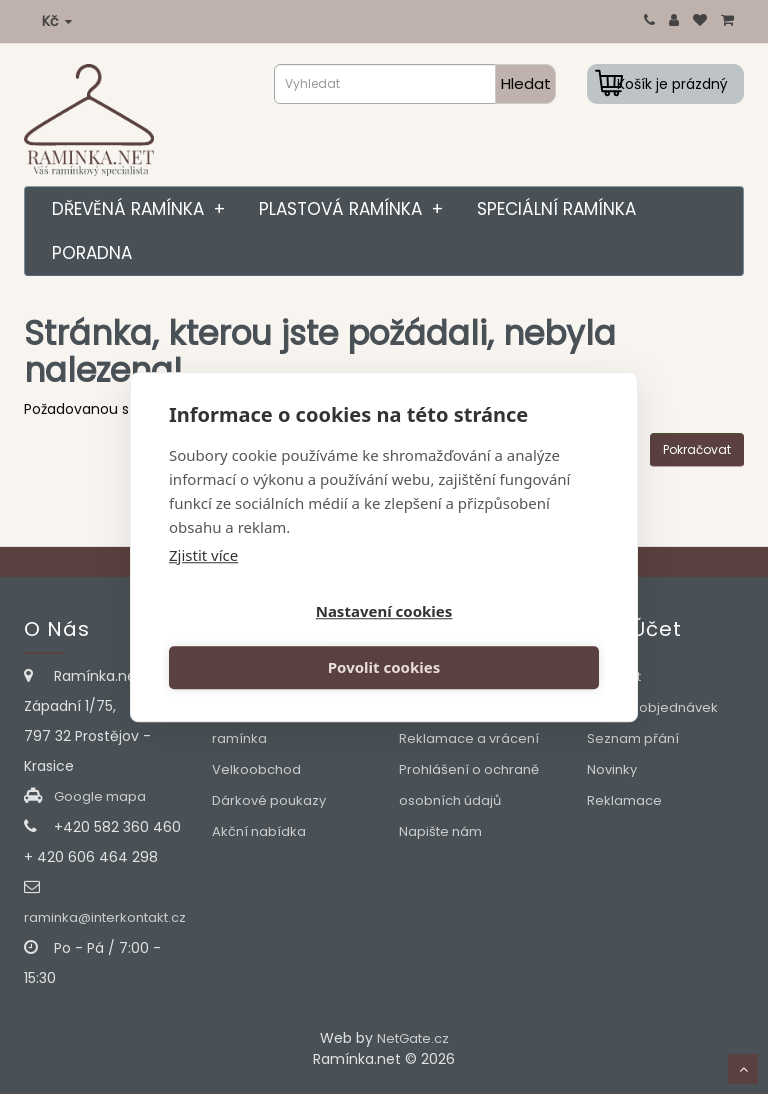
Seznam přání (633, 738)
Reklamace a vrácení (469, 738)
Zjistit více (203, 583)
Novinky (612, 769)
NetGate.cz (413, 1038)
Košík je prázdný (672, 84)
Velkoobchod (256, 769)
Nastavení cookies (273, 640)
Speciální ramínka (556, 209)
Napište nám (440, 831)
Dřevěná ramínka (143, 209)
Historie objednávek (652, 707)
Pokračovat (697, 449)
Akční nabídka (259, 831)
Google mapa (100, 796)
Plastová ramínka (356, 209)
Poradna (92, 253)
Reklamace (624, 800)
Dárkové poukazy (269, 800)
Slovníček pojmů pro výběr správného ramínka (279, 707)
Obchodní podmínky (466, 707)
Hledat (526, 83)
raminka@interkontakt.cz (105, 917)
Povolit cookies (495, 640)
